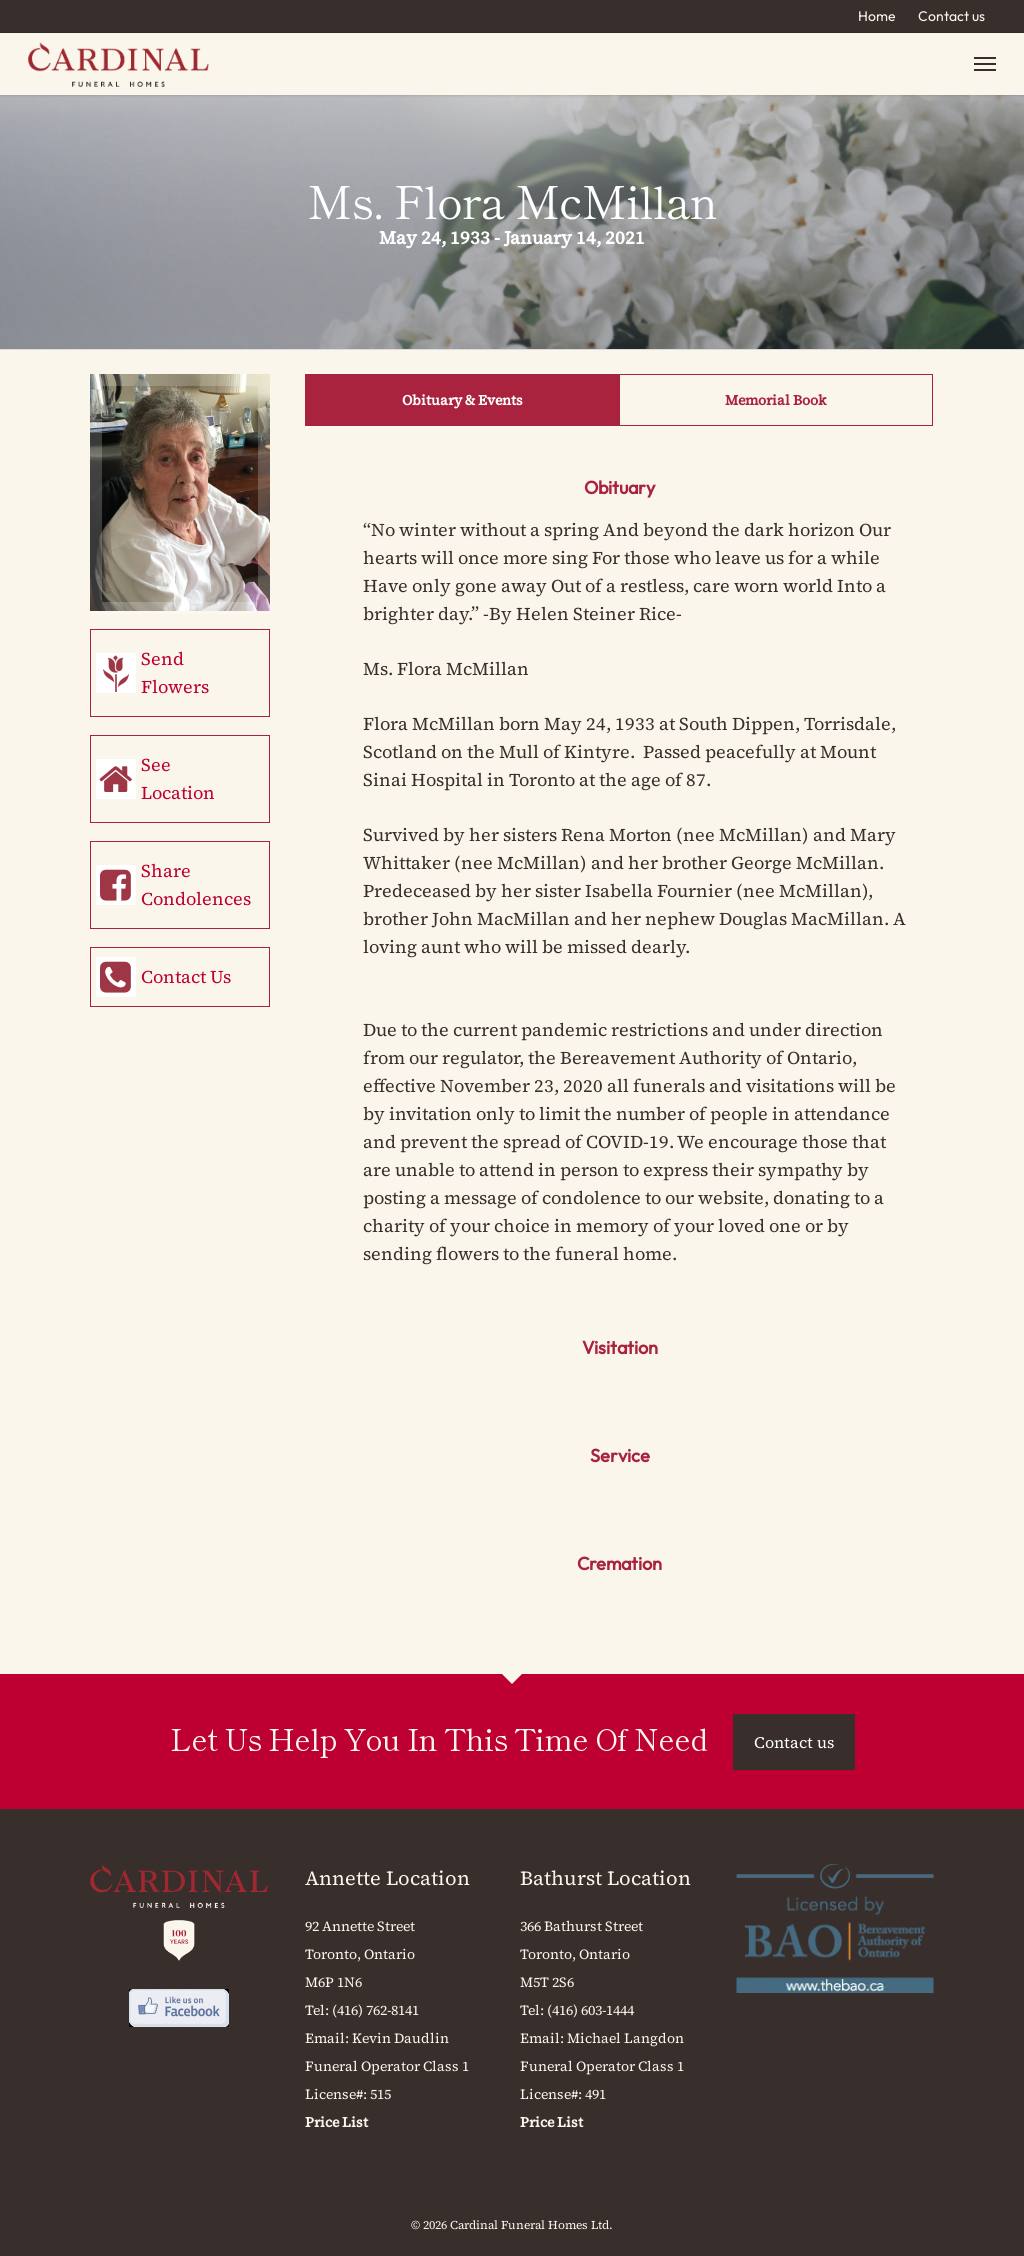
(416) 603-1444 (590, 2010)
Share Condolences (196, 884)
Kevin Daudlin (400, 2038)
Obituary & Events (462, 400)
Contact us (951, 16)
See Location (178, 778)
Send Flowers (175, 672)
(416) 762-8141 (375, 2010)
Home (877, 16)
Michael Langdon (625, 2038)
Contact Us (186, 976)
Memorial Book (775, 400)
